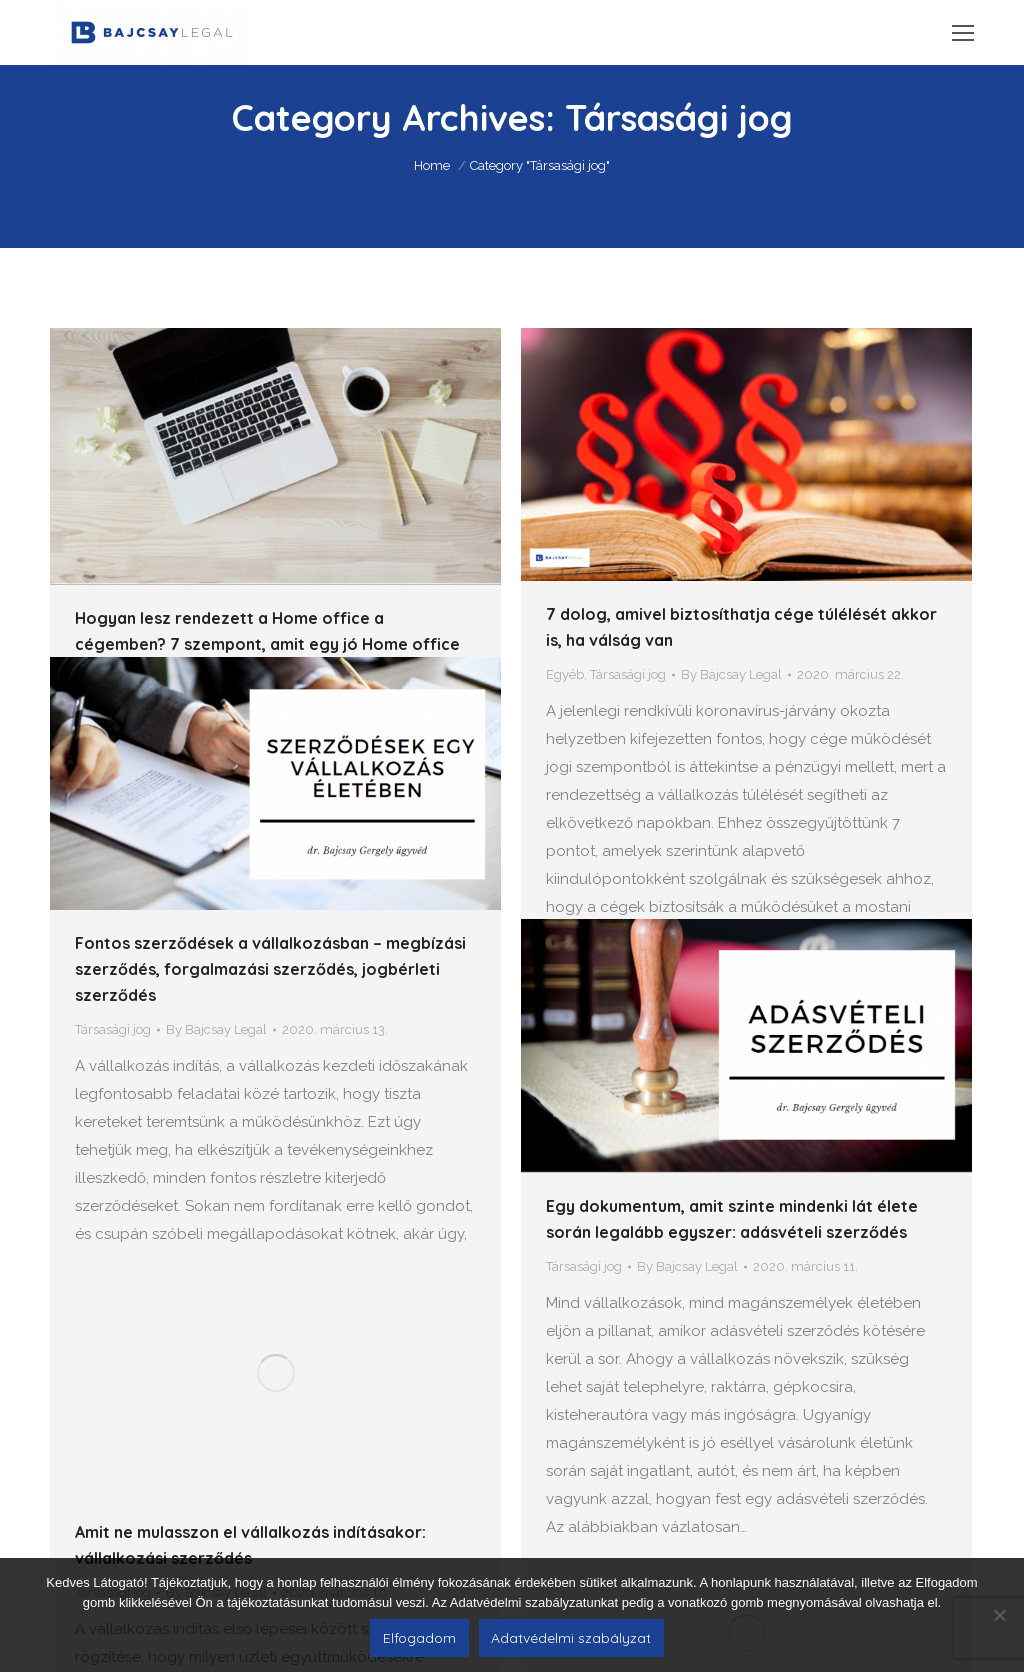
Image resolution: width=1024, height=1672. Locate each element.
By (731, 674)
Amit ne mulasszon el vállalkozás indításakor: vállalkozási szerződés (250, 1394)
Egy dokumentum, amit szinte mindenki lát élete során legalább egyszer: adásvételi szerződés (732, 1144)
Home (432, 165)
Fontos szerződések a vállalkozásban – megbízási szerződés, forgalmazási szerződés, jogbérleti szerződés (270, 892)
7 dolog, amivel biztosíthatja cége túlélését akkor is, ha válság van (741, 627)
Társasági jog (628, 674)
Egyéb (565, 674)
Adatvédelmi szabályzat (571, 1638)
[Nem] (999, 1615)
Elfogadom (419, 1638)
